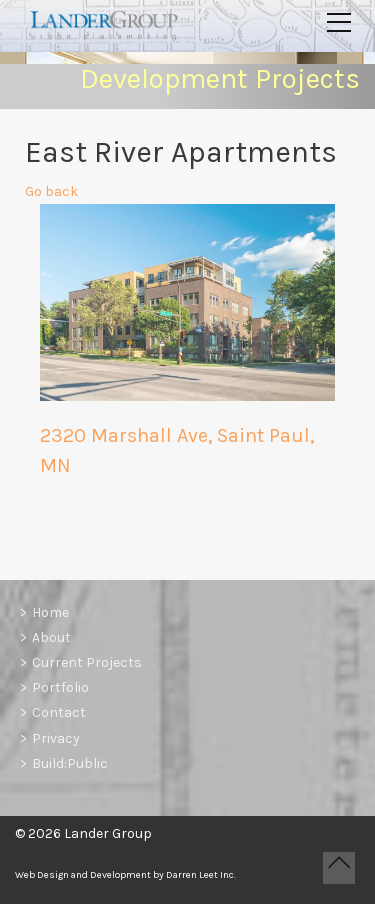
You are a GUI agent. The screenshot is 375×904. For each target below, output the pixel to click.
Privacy (56, 738)
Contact (59, 712)
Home (50, 612)
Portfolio (60, 687)
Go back (51, 194)
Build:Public (70, 763)
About (51, 637)
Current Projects (87, 662)
